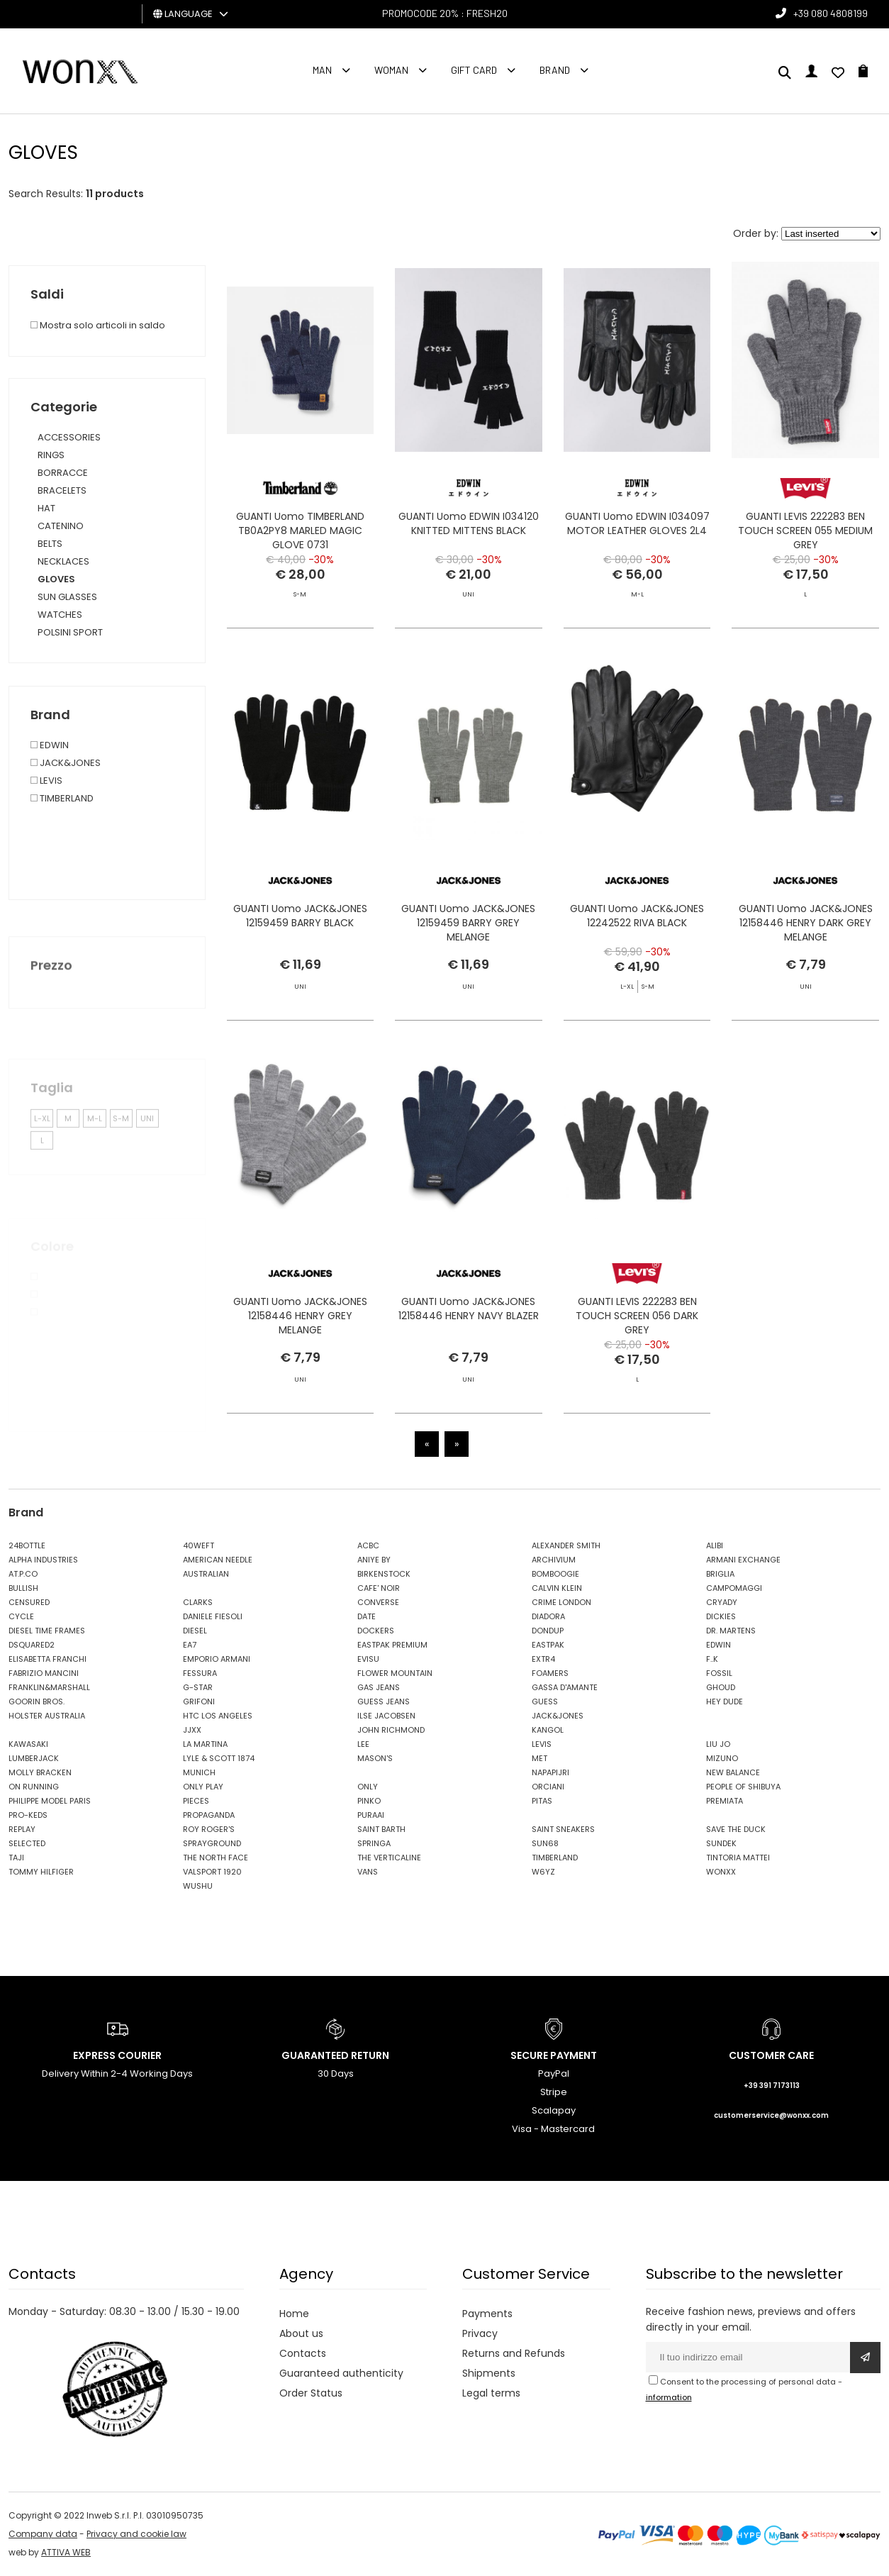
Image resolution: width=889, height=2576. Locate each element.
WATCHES (60, 614)
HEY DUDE (724, 1701)
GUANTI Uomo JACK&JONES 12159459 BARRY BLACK (300, 946)
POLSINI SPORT (70, 632)
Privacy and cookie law (136, 2534)
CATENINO (61, 526)
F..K (712, 1659)
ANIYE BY (374, 1559)
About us (301, 2333)
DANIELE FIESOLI (212, 1616)
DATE (366, 1616)
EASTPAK (548, 1644)
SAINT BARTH (381, 1829)
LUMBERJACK (34, 1758)
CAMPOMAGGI (734, 1588)
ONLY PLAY (203, 1786)
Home (294, 2313)
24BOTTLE (27, 1545)
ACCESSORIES (69, 437)
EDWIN (718, 1644)
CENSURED (29, 1602)
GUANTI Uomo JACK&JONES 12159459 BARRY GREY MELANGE (468, 981)
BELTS (50, 543)
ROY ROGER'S (209, 1829)
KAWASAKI (28, 1744)
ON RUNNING (34, 1786)
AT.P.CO (23, 1574)
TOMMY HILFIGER (41, 1871)
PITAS (542, 1800)
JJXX (192, 1730)
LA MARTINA (205, 1744)
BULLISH (23, 1588)
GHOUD (720, 1687)
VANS (367, 1871)
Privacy (480, 2333)
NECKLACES (63, 561)
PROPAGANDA (209, 1815)
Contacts (302, 2353)
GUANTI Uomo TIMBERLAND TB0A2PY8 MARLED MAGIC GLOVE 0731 (300, 530)
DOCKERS (375, 1630)
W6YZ (543, 1871)
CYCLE (21, 1616)
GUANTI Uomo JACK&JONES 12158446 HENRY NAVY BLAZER (468, 1339)
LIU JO (718, 1744)
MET (539, 1758)
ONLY (367, 1786)
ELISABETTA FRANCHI (47, 1659)
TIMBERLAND (555, 1857)
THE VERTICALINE (389, 1857)
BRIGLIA (720, 1574)
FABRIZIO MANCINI (44, 1673)
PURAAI (370, 1815)
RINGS (51, 455)
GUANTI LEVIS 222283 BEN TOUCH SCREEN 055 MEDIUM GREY (805, 530)
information (669, 2397)
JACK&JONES (557, 1715)
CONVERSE (378, 1602)
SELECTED (27, 1843)
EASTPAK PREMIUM (392, 1644)
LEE (363, 1744)
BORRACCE (63, 472)
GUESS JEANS (383, 1701)
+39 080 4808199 (830, 13)
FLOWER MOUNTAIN (394, 1673)
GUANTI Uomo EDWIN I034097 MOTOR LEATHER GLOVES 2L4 (637, 523)
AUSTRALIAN (206, 1574)
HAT (46, 508)
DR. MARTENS (731, 1630)
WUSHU (198, 1886)
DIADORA (548, 1616)
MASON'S (375, 1758)
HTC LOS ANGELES (217, 1715)
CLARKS (198, 1602)
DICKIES (721, 1616)
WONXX (721, 1871)
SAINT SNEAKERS (563, 1829)
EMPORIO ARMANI (216, 1659)
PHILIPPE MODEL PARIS (50, 1800)
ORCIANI (548, 1786)
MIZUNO (722, 1758)
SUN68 (545, 1843)
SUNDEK (721, 1843)
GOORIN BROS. (37, 1701)
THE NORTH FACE (215, 1857)
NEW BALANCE (733, 1772)
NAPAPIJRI (550, 1772)
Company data (43, 2534)
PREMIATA (724, 1800)
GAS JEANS (378, 1687)
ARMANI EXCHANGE (743, 1559)
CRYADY (721, 1602)
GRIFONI (199, 1701)
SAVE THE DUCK (736, 1829)
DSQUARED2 (32, 1644)
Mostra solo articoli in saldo (97, 325)
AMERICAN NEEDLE (217, 1559)
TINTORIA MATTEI (738, 1857)
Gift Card (474, 70)
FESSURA (200, 1673)
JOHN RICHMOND (391, 1730)
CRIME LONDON (561, 1602)
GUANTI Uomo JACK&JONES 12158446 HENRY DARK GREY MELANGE (806, 953)
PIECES (196, 1800)
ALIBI (714, 1545)
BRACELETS (62, 490)
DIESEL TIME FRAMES (47, 1630)
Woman (391, 70)
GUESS (545, 1701)
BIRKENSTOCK (383, 1574)
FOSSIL (719, 1673)
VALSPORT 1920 (212, 1871)
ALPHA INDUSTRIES (43, 1559)
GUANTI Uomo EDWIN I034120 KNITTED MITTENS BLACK (468, 523)
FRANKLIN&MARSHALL (49, 1687)
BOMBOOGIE (555, 1574)
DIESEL (195, 1630)
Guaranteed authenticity (341, 2373)
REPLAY (22, 1829)
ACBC (368, 1545)
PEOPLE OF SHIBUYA (743, 1786)
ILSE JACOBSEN (386, 1715)
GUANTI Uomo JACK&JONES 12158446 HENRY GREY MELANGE (300, 1346)
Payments (487, 2313)
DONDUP (548, 1630)
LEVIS (542, 1744)
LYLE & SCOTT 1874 (219, 1758)
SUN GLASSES (67, 597)
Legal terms (491, 2393)
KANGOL (548, 1730)
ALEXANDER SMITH (566, 1545)
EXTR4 (543, 1659)
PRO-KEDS (28, 1815)
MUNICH (199, 1772)
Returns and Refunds (513, 2353)
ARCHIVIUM (554, 1559)
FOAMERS (550, 1673)
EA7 (189, 1644)
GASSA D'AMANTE (565, 1687)
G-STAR (198, 1687)
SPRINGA (374, 1843)
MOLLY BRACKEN (40, 1772)
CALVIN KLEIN (557, 1588)
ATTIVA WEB (66, 2552)
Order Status (310, 2393)
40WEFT (198, 1545)
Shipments (488, 2373)
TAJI (16, 1857)
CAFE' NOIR (378, 1588)
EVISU (368, 1659)
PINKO (369, 1800)
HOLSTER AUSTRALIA (47, 1715)
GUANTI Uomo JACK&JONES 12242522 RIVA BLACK (637, 946)
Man (322, 70)
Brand (554, 70)
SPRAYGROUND (212, 1843)
